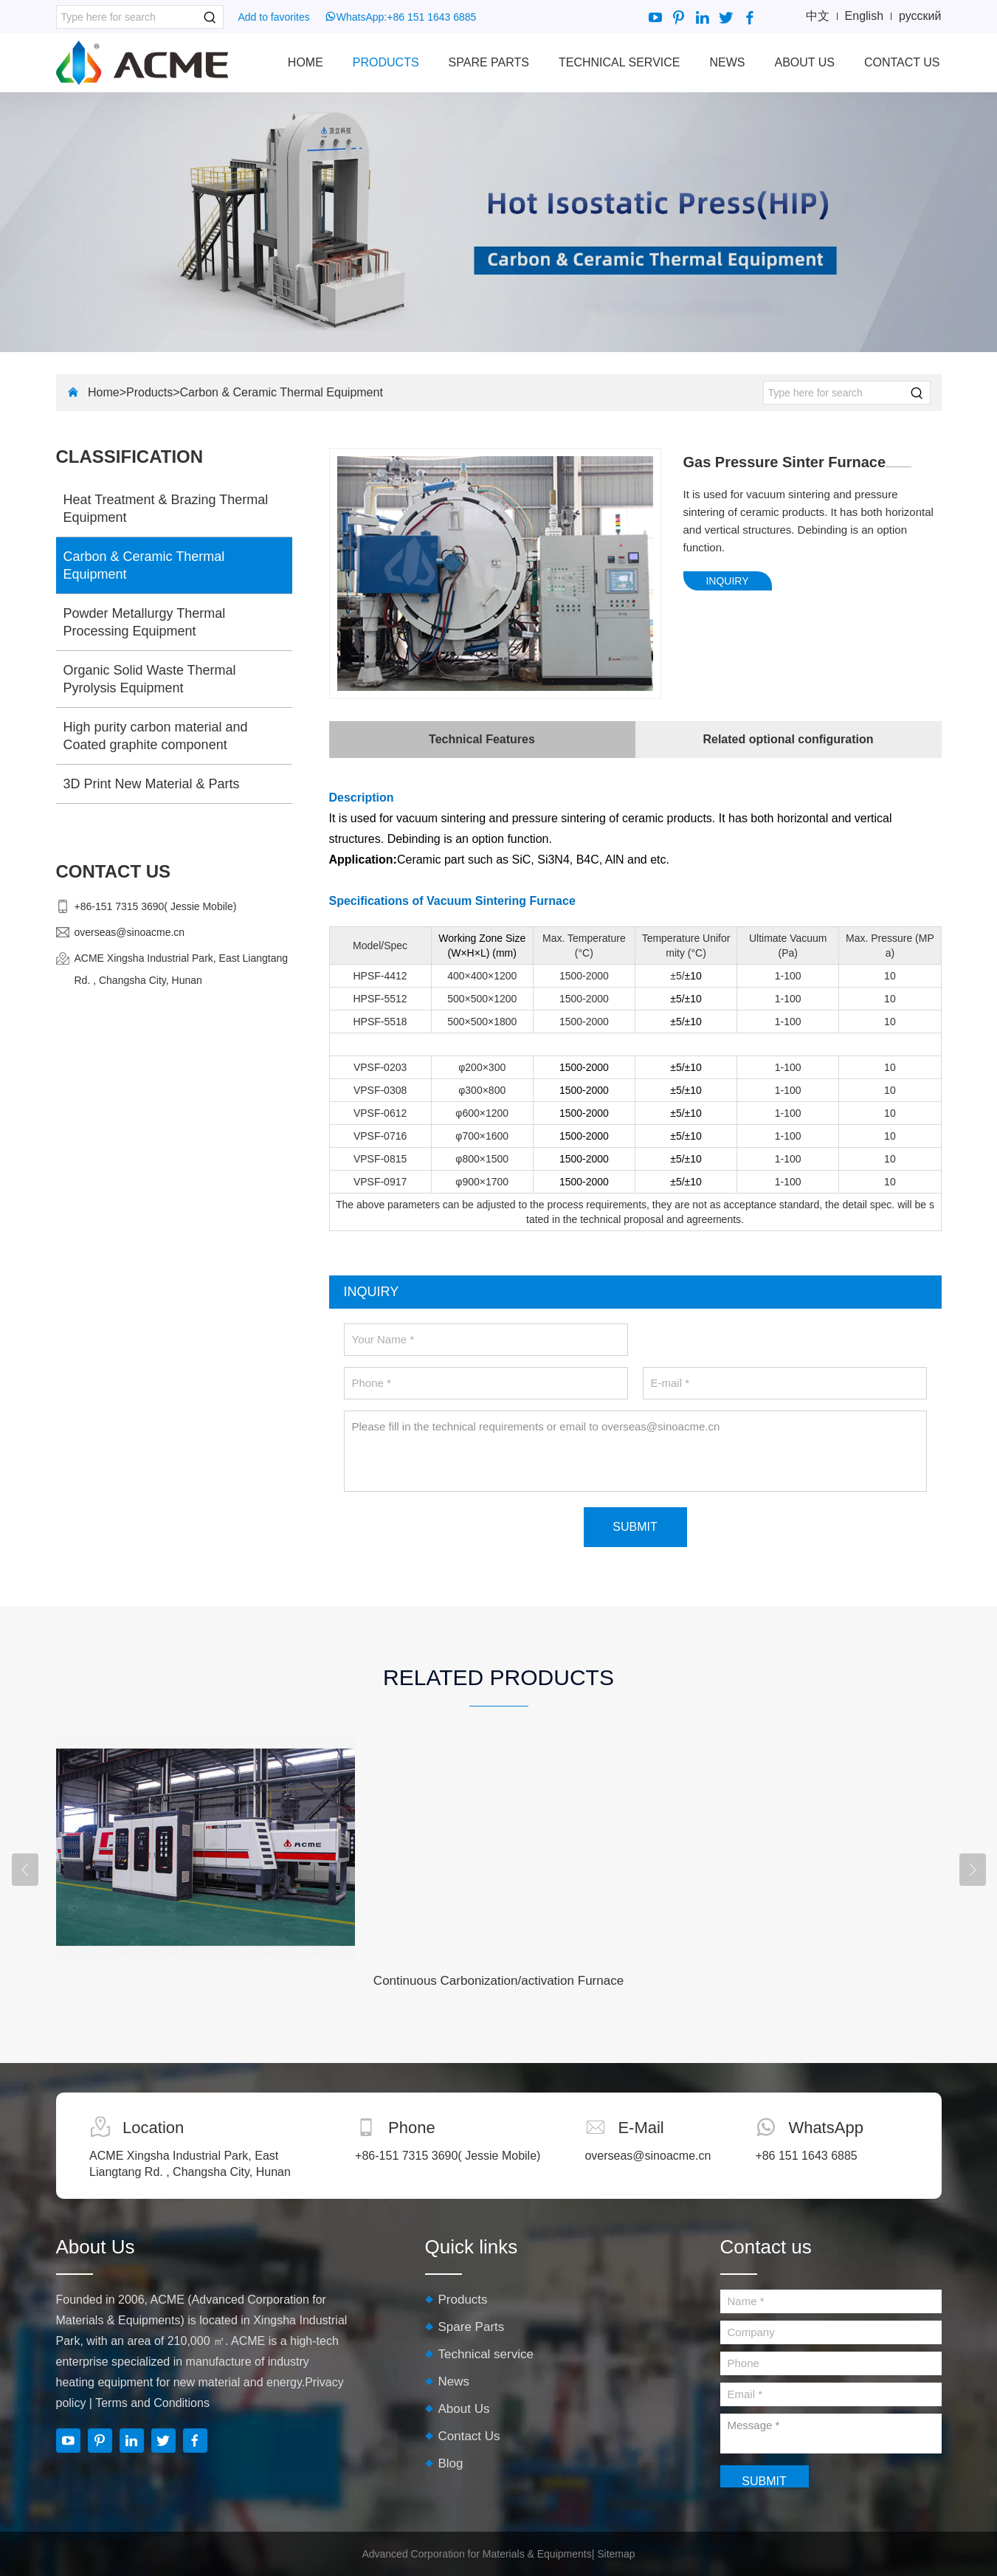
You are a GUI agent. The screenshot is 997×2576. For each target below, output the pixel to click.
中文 (817, 16)
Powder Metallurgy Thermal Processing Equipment (144, 622)
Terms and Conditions (152, 2403)
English (864, 16)
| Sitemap (613, 2554)
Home (305, 62)
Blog (450, 2463)
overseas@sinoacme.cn (130, 932)
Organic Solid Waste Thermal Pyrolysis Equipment (149, 679)
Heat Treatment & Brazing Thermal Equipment (166, 508)
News (727, 62)
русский (920, 16)
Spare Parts (489, 62)
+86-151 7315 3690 (406, 2155)
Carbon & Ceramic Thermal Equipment (280, 392)
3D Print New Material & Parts (151, 783)
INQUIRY (727, 581)
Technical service (619, 62)
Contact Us (902, 62)
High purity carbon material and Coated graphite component (155, 736)
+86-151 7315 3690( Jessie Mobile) (156, 906)
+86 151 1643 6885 (431, 17)
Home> (107, 392)
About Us (804, 62)
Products (386, 62)
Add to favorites (274, 17)
